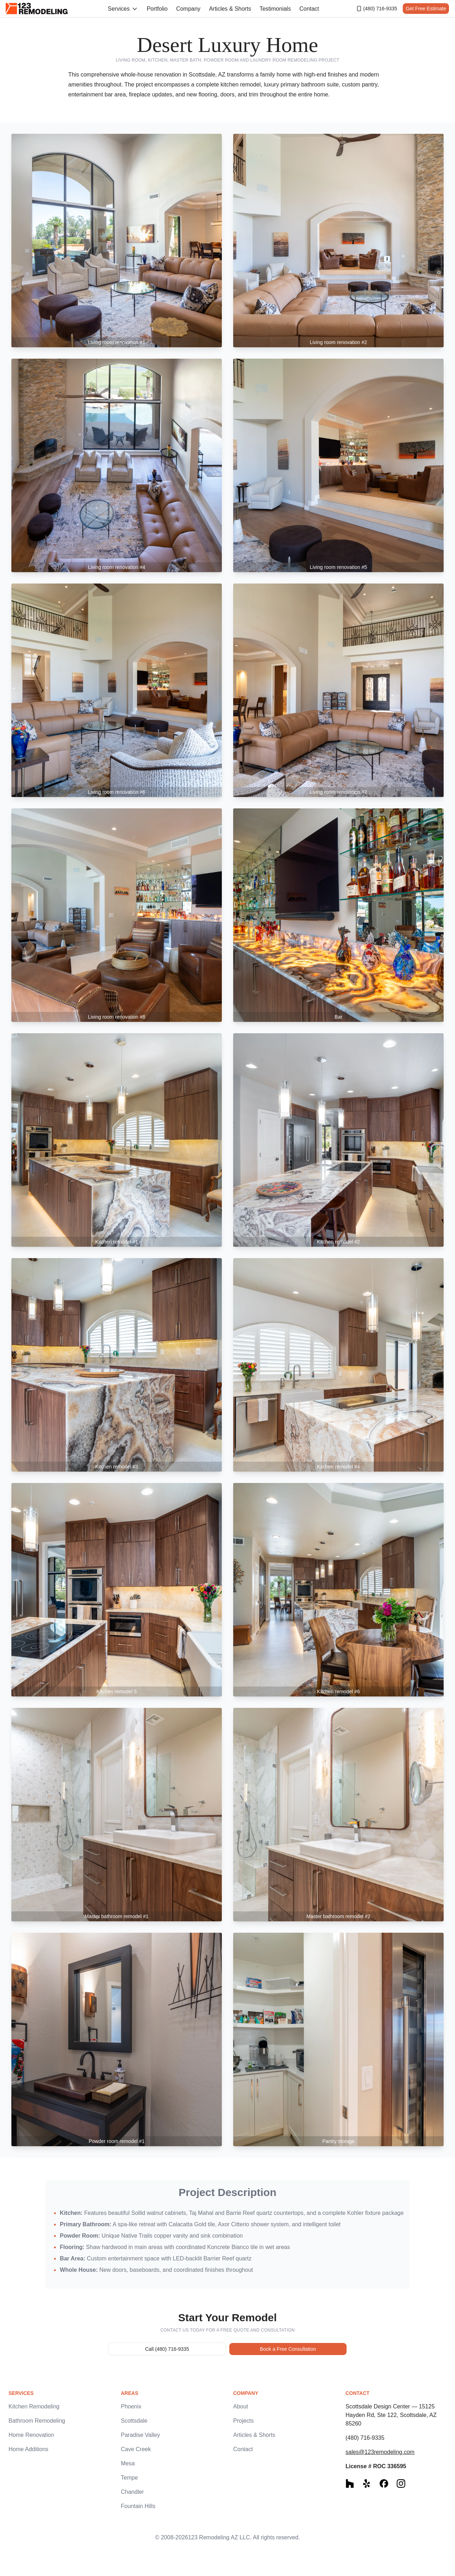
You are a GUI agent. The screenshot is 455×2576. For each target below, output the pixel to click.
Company (188, 9)
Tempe (129, 2478)
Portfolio (157, 9)
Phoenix (131, 2406)
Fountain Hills (138, 2506)
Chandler (132, 2492)
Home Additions (28, 2449)
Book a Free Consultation (288, 2349)
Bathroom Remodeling (37, 2421)
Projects (243, 2421)
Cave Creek (136, 2449)
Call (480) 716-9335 (167, 2349)
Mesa (128, 2463)
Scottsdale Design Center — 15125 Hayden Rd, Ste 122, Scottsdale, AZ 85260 (391, 2415)
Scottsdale (134, 2421)
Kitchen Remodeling (34, 2406)
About (240, 2406)
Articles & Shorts (230, 9)
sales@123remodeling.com (380, 2452)
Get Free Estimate (426, 8)
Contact (309, 9)
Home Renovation (31, 2435)
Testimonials (275, 9)
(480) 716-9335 (376, 8)
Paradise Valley (140, 2435)
